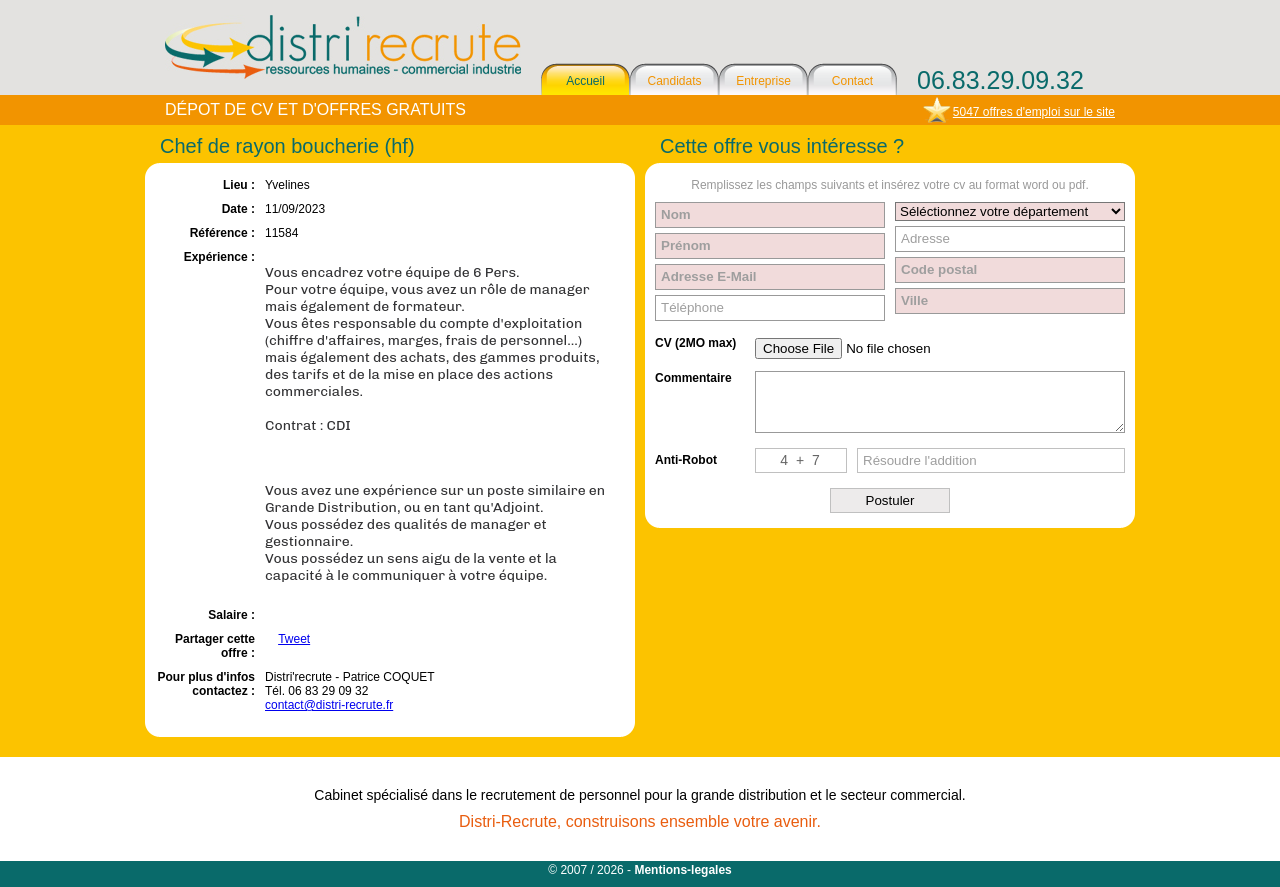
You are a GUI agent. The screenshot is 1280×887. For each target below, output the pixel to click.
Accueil (585, 81)
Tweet (294, 639)
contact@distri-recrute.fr (329, 705)
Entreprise (763, 81)
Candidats (674, 81)
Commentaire (693, 378)
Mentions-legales (682, 870)
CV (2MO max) (695, 343)
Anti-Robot (686, 460)
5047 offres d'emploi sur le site (1034, 112)
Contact (852, 81)
